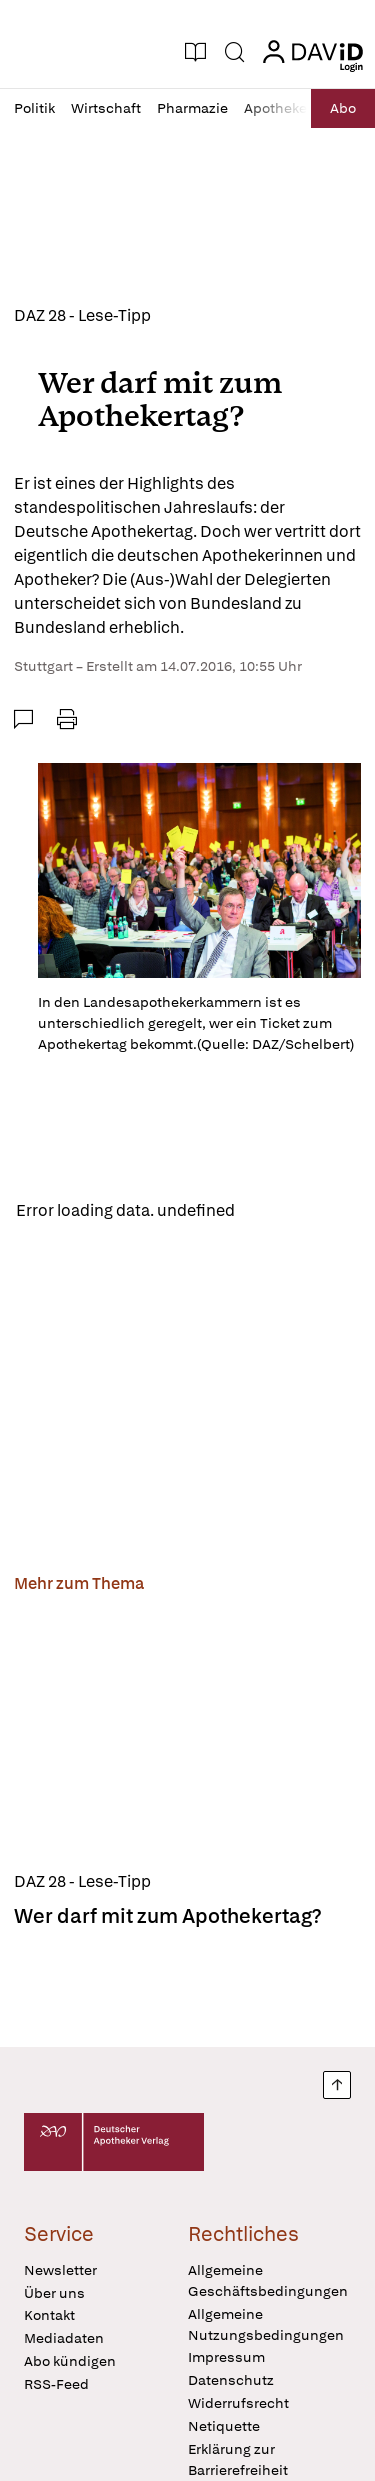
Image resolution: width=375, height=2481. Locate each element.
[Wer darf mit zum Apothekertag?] (187, 1735)
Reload (277, 1210)
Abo (343, 108)
